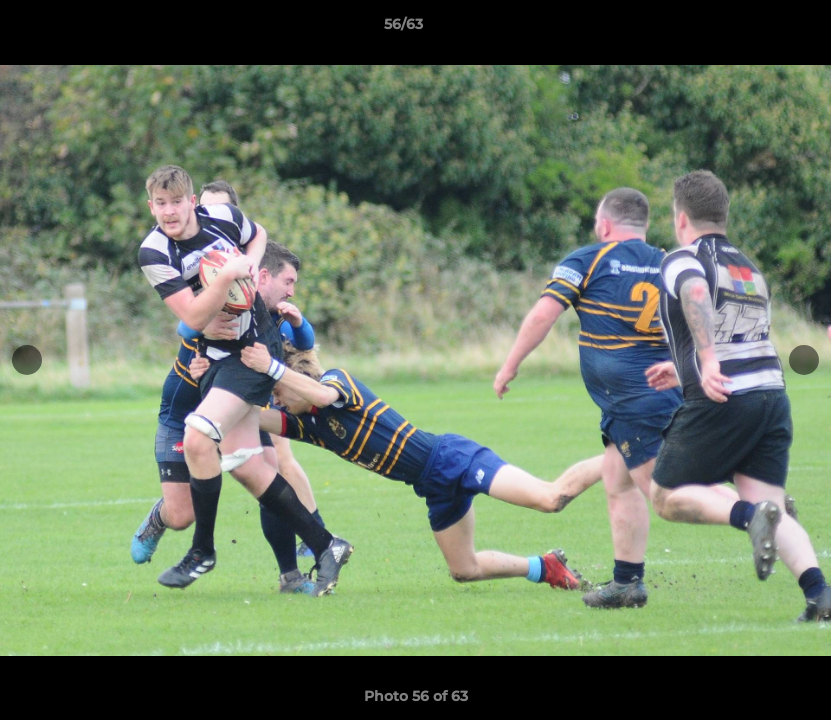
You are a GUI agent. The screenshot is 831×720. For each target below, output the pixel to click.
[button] (747, 29)
